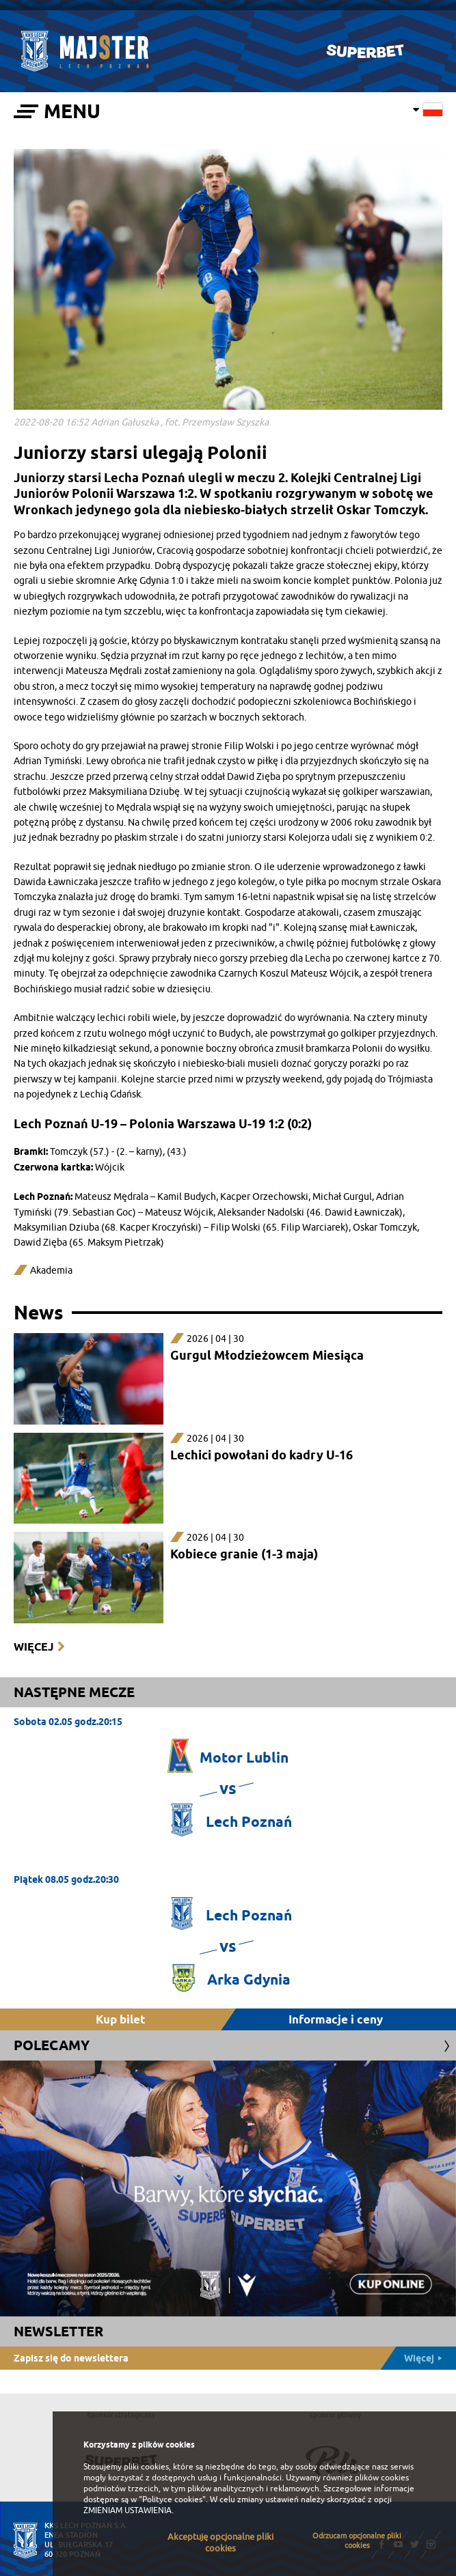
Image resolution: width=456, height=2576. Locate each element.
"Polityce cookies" (172, 2499)
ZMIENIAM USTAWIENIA (127, 2510)
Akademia (51, 1270)
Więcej (33, 1646)
